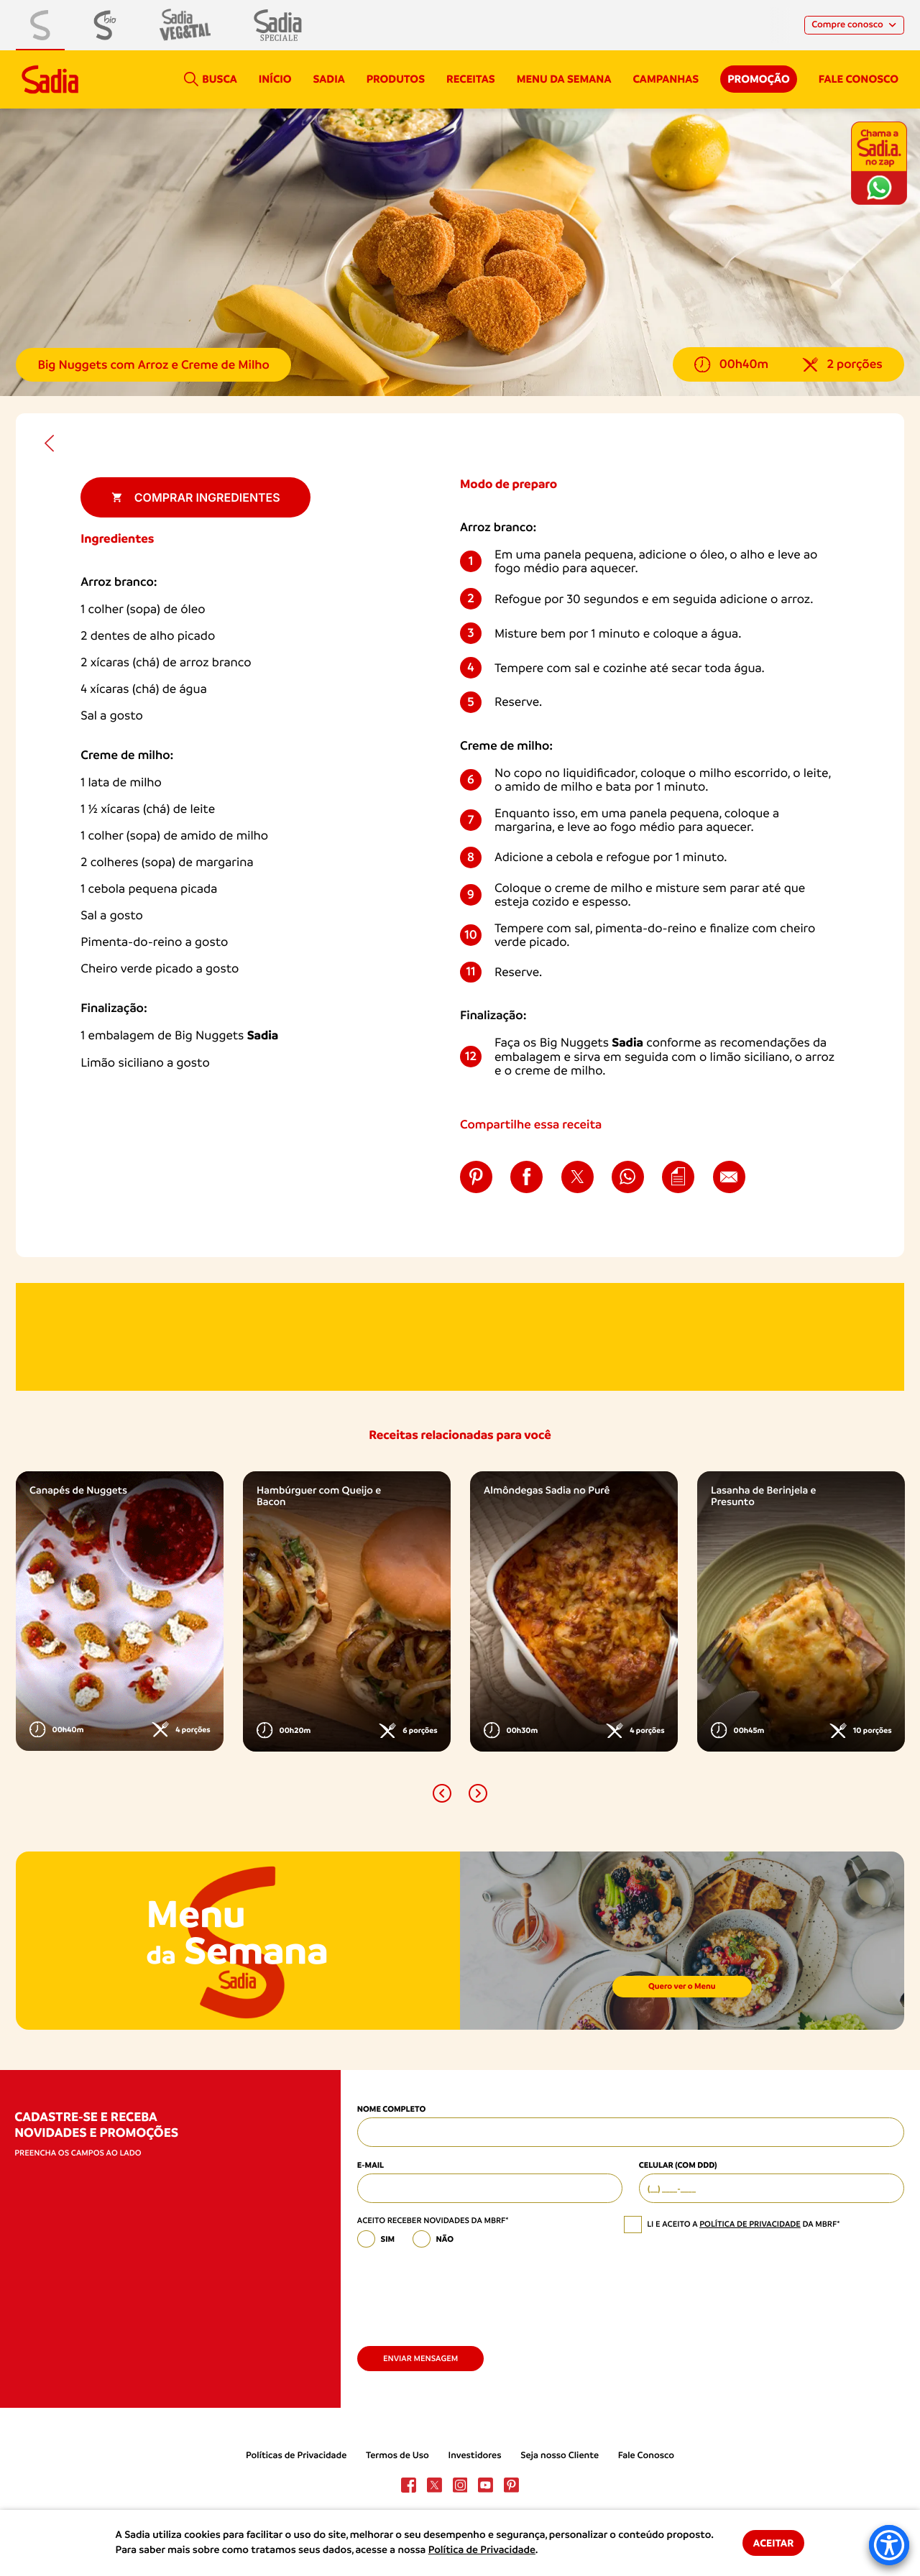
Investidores (475, 2455)
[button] (442, 1793)
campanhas (665, 79)
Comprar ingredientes (195, 497)
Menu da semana (564, 79)
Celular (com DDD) (678, 2165)
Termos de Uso (397, 2455)
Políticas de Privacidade (296, 2455)
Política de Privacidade (481, 2550)
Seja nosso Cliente (559, 2455)
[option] (120, 1611)
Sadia (329, 79)
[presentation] (466, 2292)
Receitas (470, 79)
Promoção (758, 79)
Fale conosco (858, 79)
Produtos (396, 79)
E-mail (370, 2165)
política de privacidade (750, 2224)
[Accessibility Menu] (889, 2545)
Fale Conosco (646, 2455)
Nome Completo (391, 2109)
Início (275, 79)
